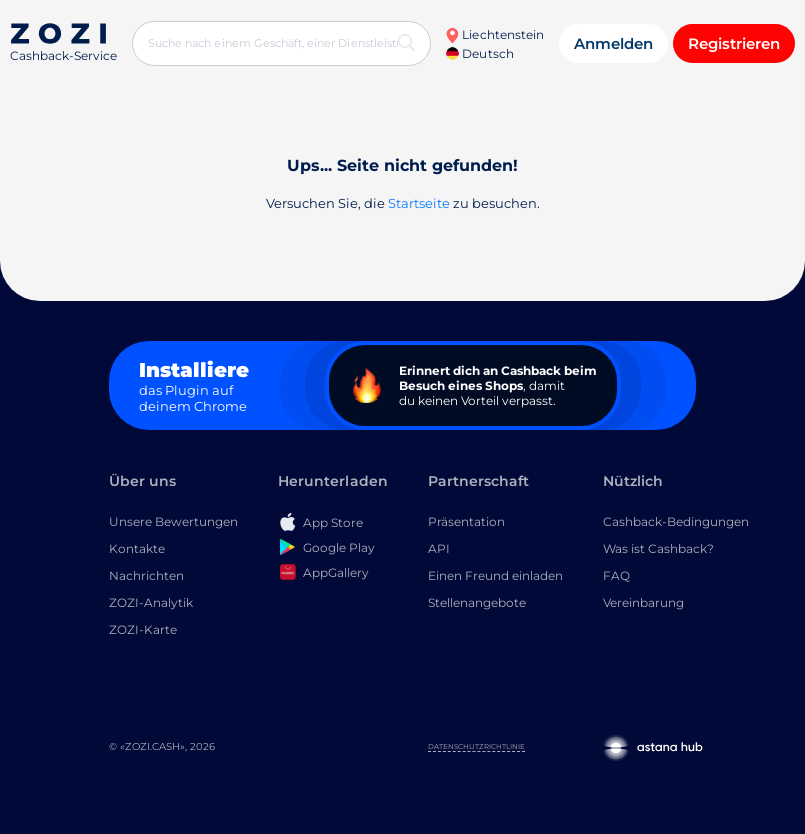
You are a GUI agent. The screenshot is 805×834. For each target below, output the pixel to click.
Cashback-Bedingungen (676, 521)
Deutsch (479, 53)
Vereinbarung (643, 602)
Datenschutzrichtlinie (476, 746)
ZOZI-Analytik (151, 602)
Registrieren (734, 43)
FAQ (616, 575)
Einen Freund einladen (495, 575)
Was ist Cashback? (658, 548)
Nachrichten (146, 575)
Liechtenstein (494, 34)
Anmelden (613, 43)
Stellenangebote (477, 602)
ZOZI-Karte (143, 629)
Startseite (419, 203)
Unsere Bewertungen (173, 521)
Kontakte (137, 548)
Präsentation (466, 521)
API (439, 548)
